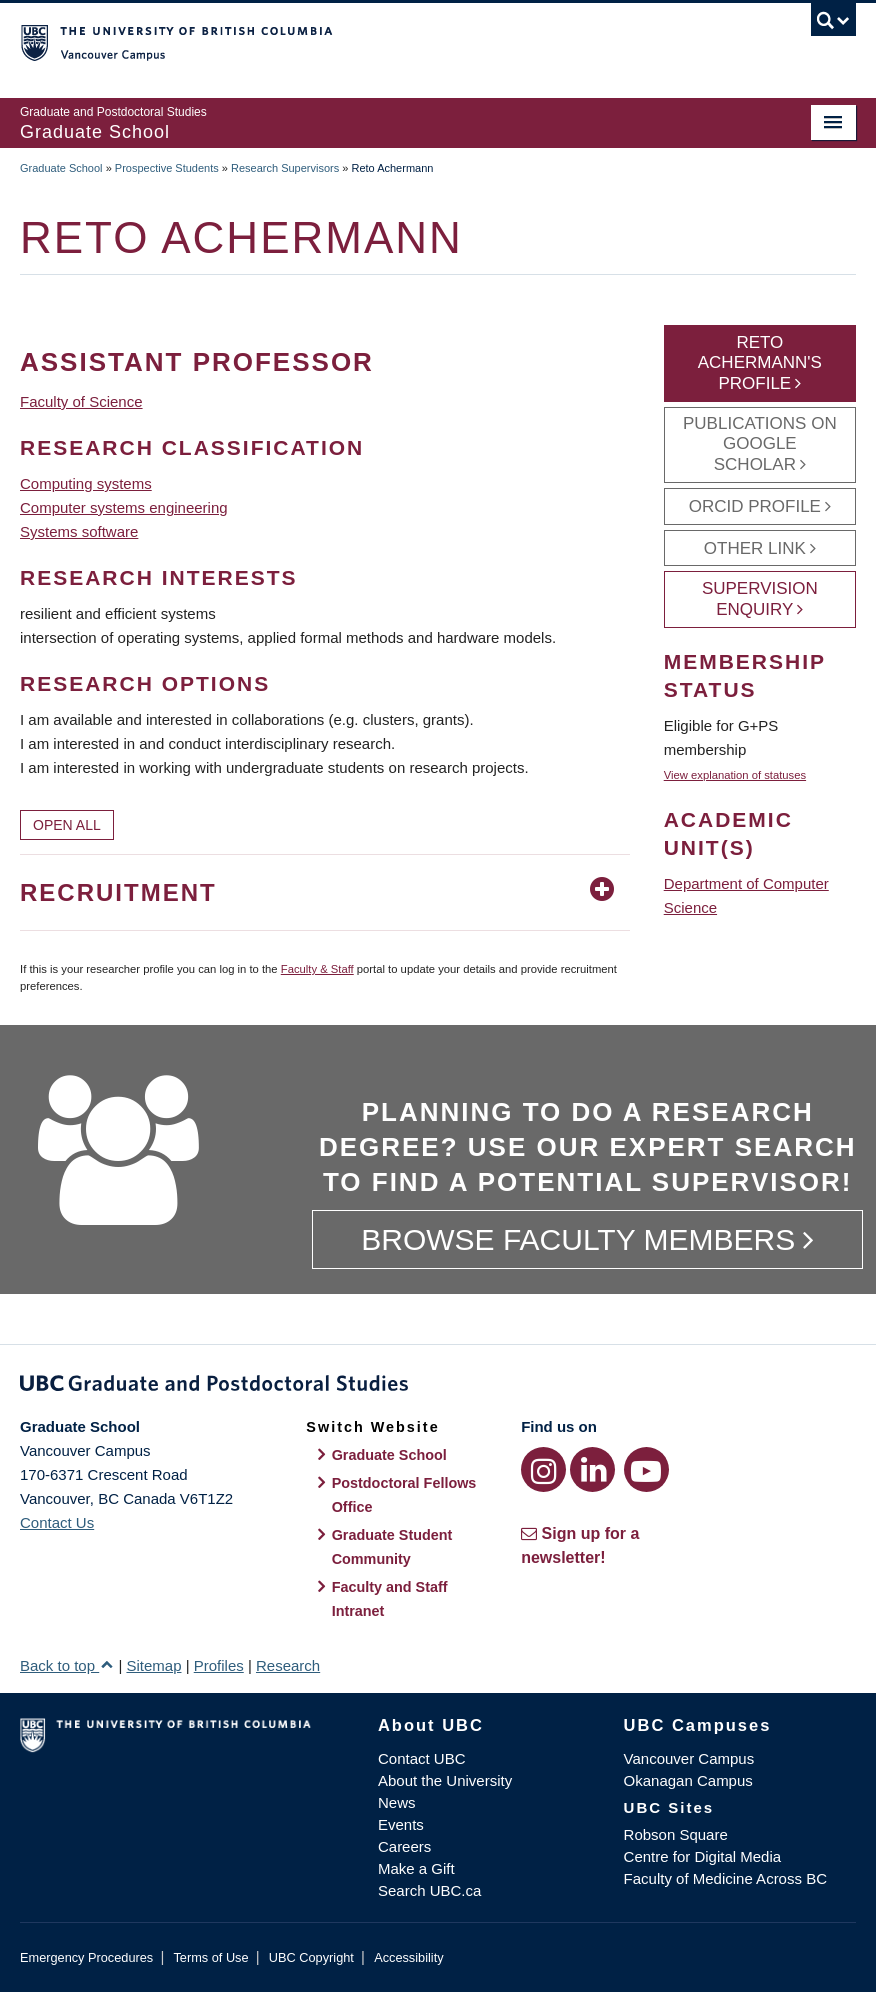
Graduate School (61, 168)
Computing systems (86, 483)
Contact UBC (422, 1758)
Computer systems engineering (124, 507)
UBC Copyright (311, 1957)
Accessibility (408, 1957)
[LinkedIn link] (592, 1469)
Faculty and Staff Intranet (390, 1599)
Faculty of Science (81, 401)
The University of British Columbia (375, 41)
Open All (67, 825)
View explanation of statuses (735, 775)
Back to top (67, 1665)
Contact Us (57, 1522)
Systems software (79, 531)
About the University (445, 1780)
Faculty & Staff (317, 969)
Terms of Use (210, 1957)
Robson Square (676, 1834)
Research (288, 1665)
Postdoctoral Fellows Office (404, 1495)
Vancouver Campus (689, 1758)
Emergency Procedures (86, 1957)
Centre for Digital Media (703, 1856)
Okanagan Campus (688, 1780)
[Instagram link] (543, 1469)
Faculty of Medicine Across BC (725, 1878)
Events (401, 1824)
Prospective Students (167, 168)
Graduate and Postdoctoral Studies (438, 1387)
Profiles (219, 1665)
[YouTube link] (646, 1469)
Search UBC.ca (429, 1890)
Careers (404, 1846)
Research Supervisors (285, 168)
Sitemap (153, 1665)
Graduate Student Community (392, 1547)
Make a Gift (416, 1868)
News (397, 1802)
